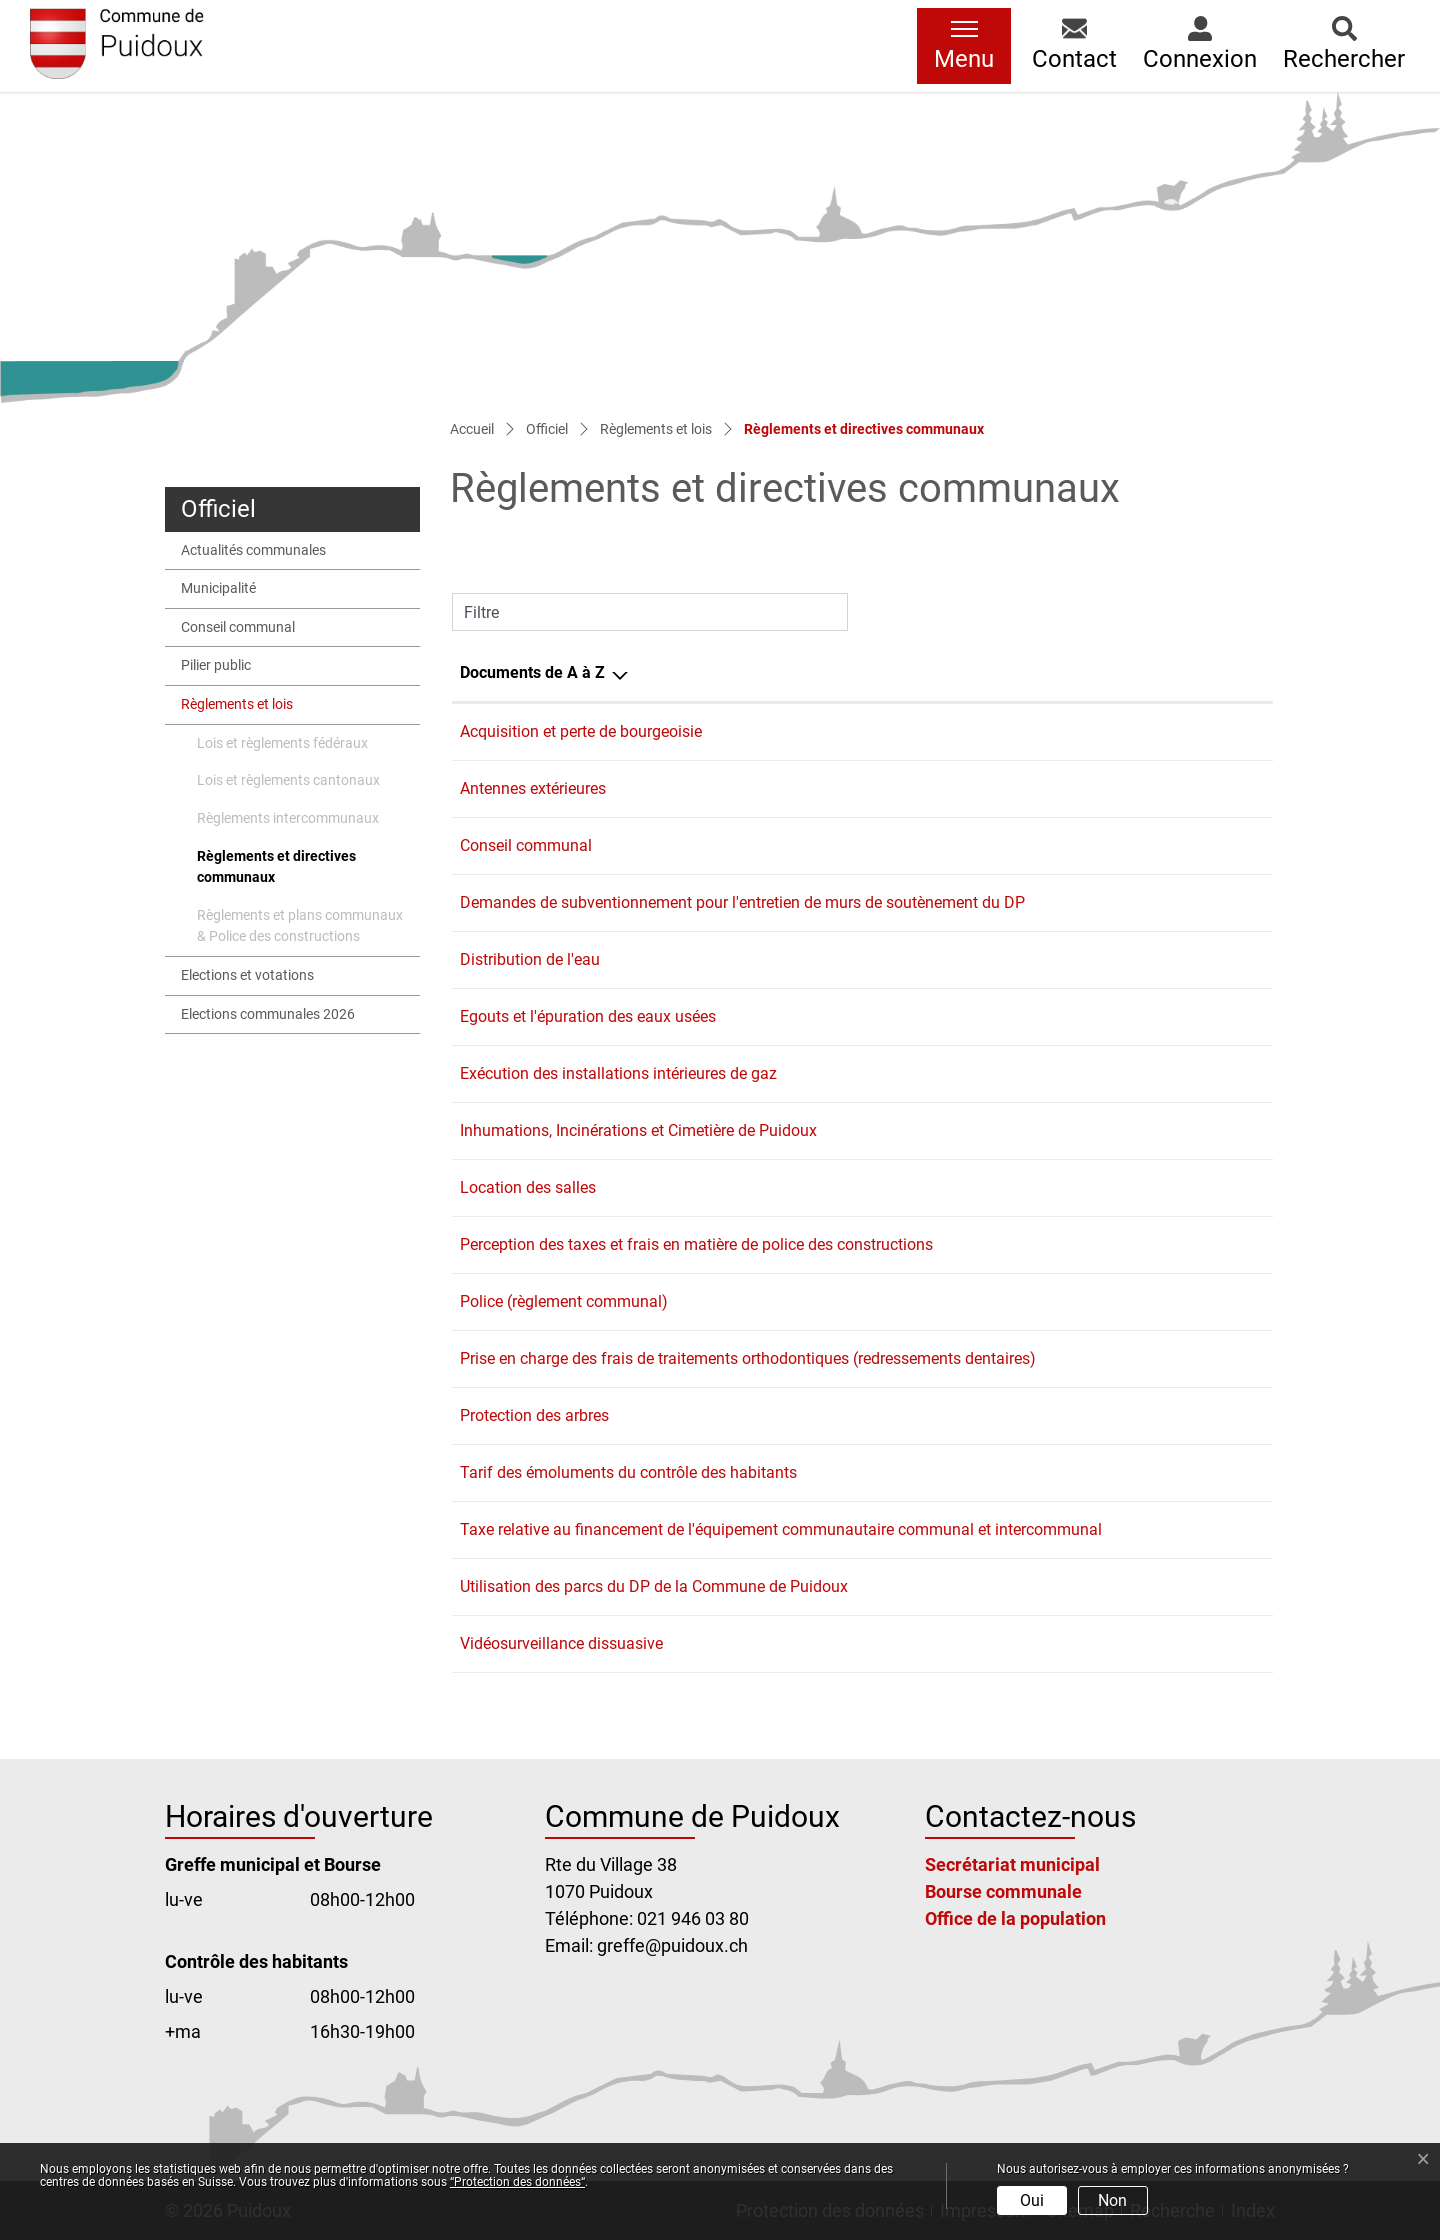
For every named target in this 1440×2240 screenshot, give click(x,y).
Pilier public (216, 665)
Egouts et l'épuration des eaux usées (588, 1016)
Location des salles (528, 1187)
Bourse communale (1003, 1891)
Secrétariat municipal (1012, 1864)
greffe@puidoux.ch (672, 1945)
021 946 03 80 (693, 1918)
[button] (1074, 46)
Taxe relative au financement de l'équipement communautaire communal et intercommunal (781, 1529)
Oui (1032, 2200)
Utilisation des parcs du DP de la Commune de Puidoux (654, 1586)
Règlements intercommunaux (288, 818)
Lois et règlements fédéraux (282, 743)
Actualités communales (253, 550)
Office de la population (1015, 1918)
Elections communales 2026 (268, 1014)
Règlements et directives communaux (276, 872)
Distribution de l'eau (530, 959)
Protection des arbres (534, 1415)
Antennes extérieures (533, 788)
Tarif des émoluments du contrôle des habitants (628, 1472)
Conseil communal (238, 627)
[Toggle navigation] (964, 46)
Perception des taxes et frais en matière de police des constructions (696, 1244)
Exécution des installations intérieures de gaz (618, 1073)
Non (1112, 2200)
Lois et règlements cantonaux (288, 780)
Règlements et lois (237, 704)
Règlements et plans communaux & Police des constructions (300, 926)
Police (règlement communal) (564, 1301)
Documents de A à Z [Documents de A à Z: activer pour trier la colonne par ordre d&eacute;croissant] (532, 672)
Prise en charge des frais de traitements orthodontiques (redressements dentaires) (748, 1358)
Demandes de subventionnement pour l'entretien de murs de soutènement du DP (742, 902)
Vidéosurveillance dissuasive (561, 1643)
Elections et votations (247, 975)
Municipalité (218, 588)
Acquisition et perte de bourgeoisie (581, 731)
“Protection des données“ (517, 2182)
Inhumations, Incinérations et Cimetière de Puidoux (638, 1130)
